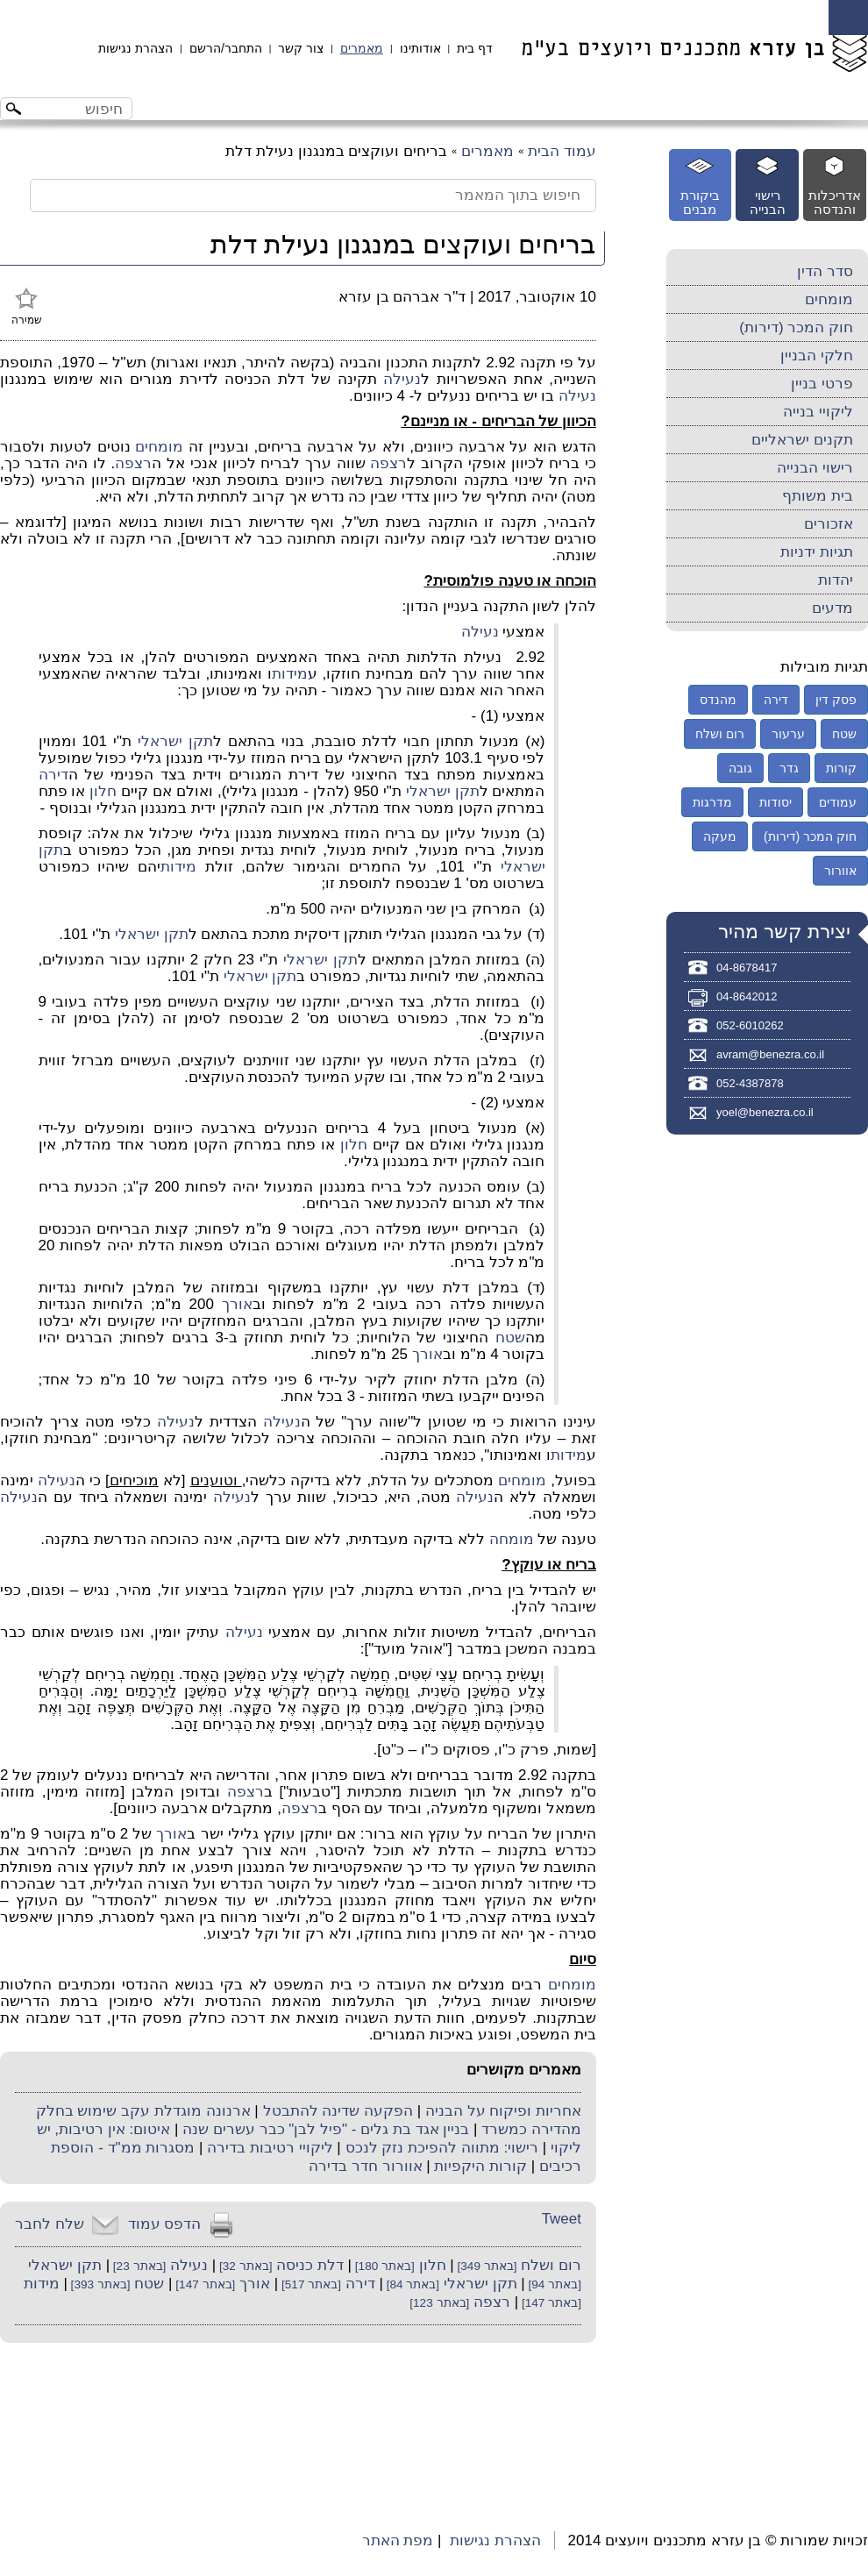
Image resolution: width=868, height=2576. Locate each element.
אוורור (840, 871)
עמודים (838, 802)
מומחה (511, 1539)
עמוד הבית (562, 151)
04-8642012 (746, 996)
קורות (841, 768)
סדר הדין (825, 271)
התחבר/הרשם (225, 48)
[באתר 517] (309, 2284)
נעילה (402, 379)
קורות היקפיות (480, 2166)
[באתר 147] (204, 2284)
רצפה (388, 463)
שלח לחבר (49, 2224)
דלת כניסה (310, 2265)
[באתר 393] (99, 2284)
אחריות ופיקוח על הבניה (503, 2111)
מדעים (832, 608)
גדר (789, 768)
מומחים (159, 446)
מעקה (719, 836)
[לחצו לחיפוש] (15, 111)
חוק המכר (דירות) (796, 327)
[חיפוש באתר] (81, 108)
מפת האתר (398, 2540)
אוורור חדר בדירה (365, 2166)
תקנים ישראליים (802, 439)
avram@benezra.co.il (770, 1054)
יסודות (775, 802)
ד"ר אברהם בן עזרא (402, 296)
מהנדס (718, 700)
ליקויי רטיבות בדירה (269, 2147)
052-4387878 (750, 1083)
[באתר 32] (244, 2266)
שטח (510, 1337)
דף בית (475, 48)
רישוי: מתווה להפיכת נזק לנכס (442, 2147)
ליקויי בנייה (818, 411)
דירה (53, 774)
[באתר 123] (439, 2302)
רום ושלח (551, 2265)
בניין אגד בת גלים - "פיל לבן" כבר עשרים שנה (325, 2129)
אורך (237, 1304)
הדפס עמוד (165, 2224)
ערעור (788, 734)
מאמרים (361, 48)
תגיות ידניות (816, 552)
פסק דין (836, 700)
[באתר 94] (553, 2284)
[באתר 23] (138, 2266)
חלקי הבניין (816, 355)
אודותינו (420, 48)
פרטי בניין (822, 383)
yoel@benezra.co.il (765, 1112)
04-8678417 (746, 967)
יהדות (835, 580)
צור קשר (301, 48)
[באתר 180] (383, 2266)
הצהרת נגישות (135, 48)
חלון (103, 791)
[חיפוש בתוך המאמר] (313, 195)
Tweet (561, 2218)
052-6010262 (750, 1025)
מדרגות (712, 802)
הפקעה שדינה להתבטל (338, 2111)
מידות (290, 673)
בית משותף (817, 495)
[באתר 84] (411, 2284)
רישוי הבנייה (815, 467)
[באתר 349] (485, 2266)
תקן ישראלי (175, 741)
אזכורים (828, 524)
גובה (740, 768)
